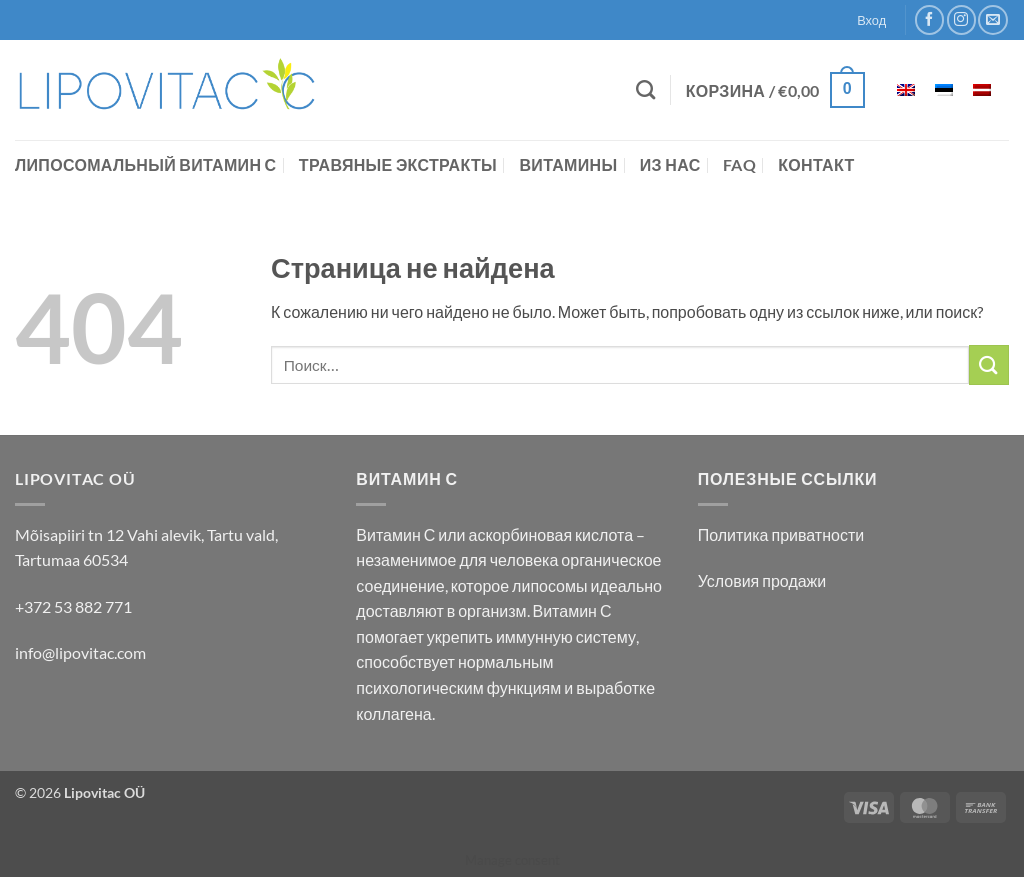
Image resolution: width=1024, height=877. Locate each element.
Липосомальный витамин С (145, 164)
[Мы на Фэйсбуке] (929, 19)
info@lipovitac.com (80, 652)
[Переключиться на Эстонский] (944, 90)
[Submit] (989, 364)
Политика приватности (781, 534)
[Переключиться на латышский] (982, 90)
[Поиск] (645, 89)
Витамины (568, 164)
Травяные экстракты (398, 164)
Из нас (670, 164)
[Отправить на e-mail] (992, 19)
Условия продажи (762, 580)
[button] (775, 90)
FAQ (739, 164)
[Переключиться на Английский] (906, 90)
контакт (816, 164)
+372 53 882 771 (73, 606)
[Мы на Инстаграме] (961, 19)
